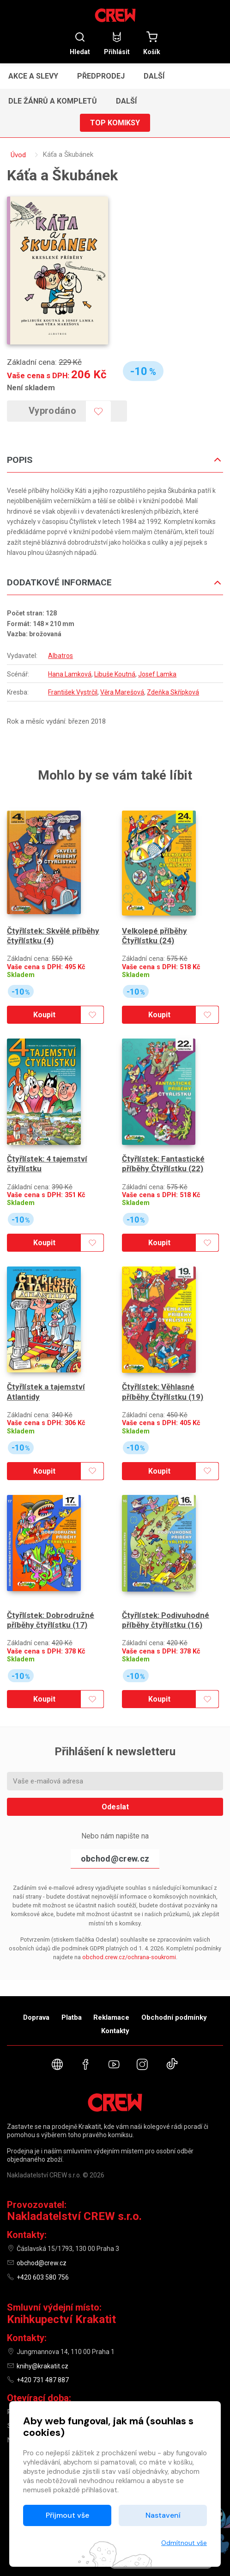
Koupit (42, 1006)
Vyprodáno (59, 410)
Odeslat (115, 1772)
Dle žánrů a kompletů (52, 101)
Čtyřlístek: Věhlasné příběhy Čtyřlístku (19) (162, 1365)
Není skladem (31, 387)
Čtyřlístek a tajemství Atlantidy (46, 1365)
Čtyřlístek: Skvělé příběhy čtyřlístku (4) (53, 926)
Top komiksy (115, 122)
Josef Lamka (157, 674)
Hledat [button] (80, 43)
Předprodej (101, 76)
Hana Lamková (69, 674)
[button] (158, 75)
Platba (71, 2017)
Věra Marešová (122, 692)
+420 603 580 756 (43, 2277)
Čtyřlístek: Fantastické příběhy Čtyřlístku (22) (163, 1146)
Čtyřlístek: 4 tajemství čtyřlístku (47, 1146)
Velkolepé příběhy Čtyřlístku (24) (154, 926)
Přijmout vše (67, 2515)
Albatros (60, 655)
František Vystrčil (72, 692)
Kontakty (115, 2031)
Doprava (36, 2017)
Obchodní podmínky (174, 2017)
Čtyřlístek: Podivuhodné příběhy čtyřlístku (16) (165, 1585)
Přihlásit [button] (117, 43)
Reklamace (111, 2017)
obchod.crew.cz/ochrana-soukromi (129, 1922)
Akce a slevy (33, 76)
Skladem (21, 966)
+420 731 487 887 (43, 2380)
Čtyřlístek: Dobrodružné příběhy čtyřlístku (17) (50, 1585)
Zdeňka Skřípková (173, 692)
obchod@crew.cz (115, 1824)
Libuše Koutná (114, 674)
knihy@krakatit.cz (42, 2366)
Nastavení (163, 2515)
